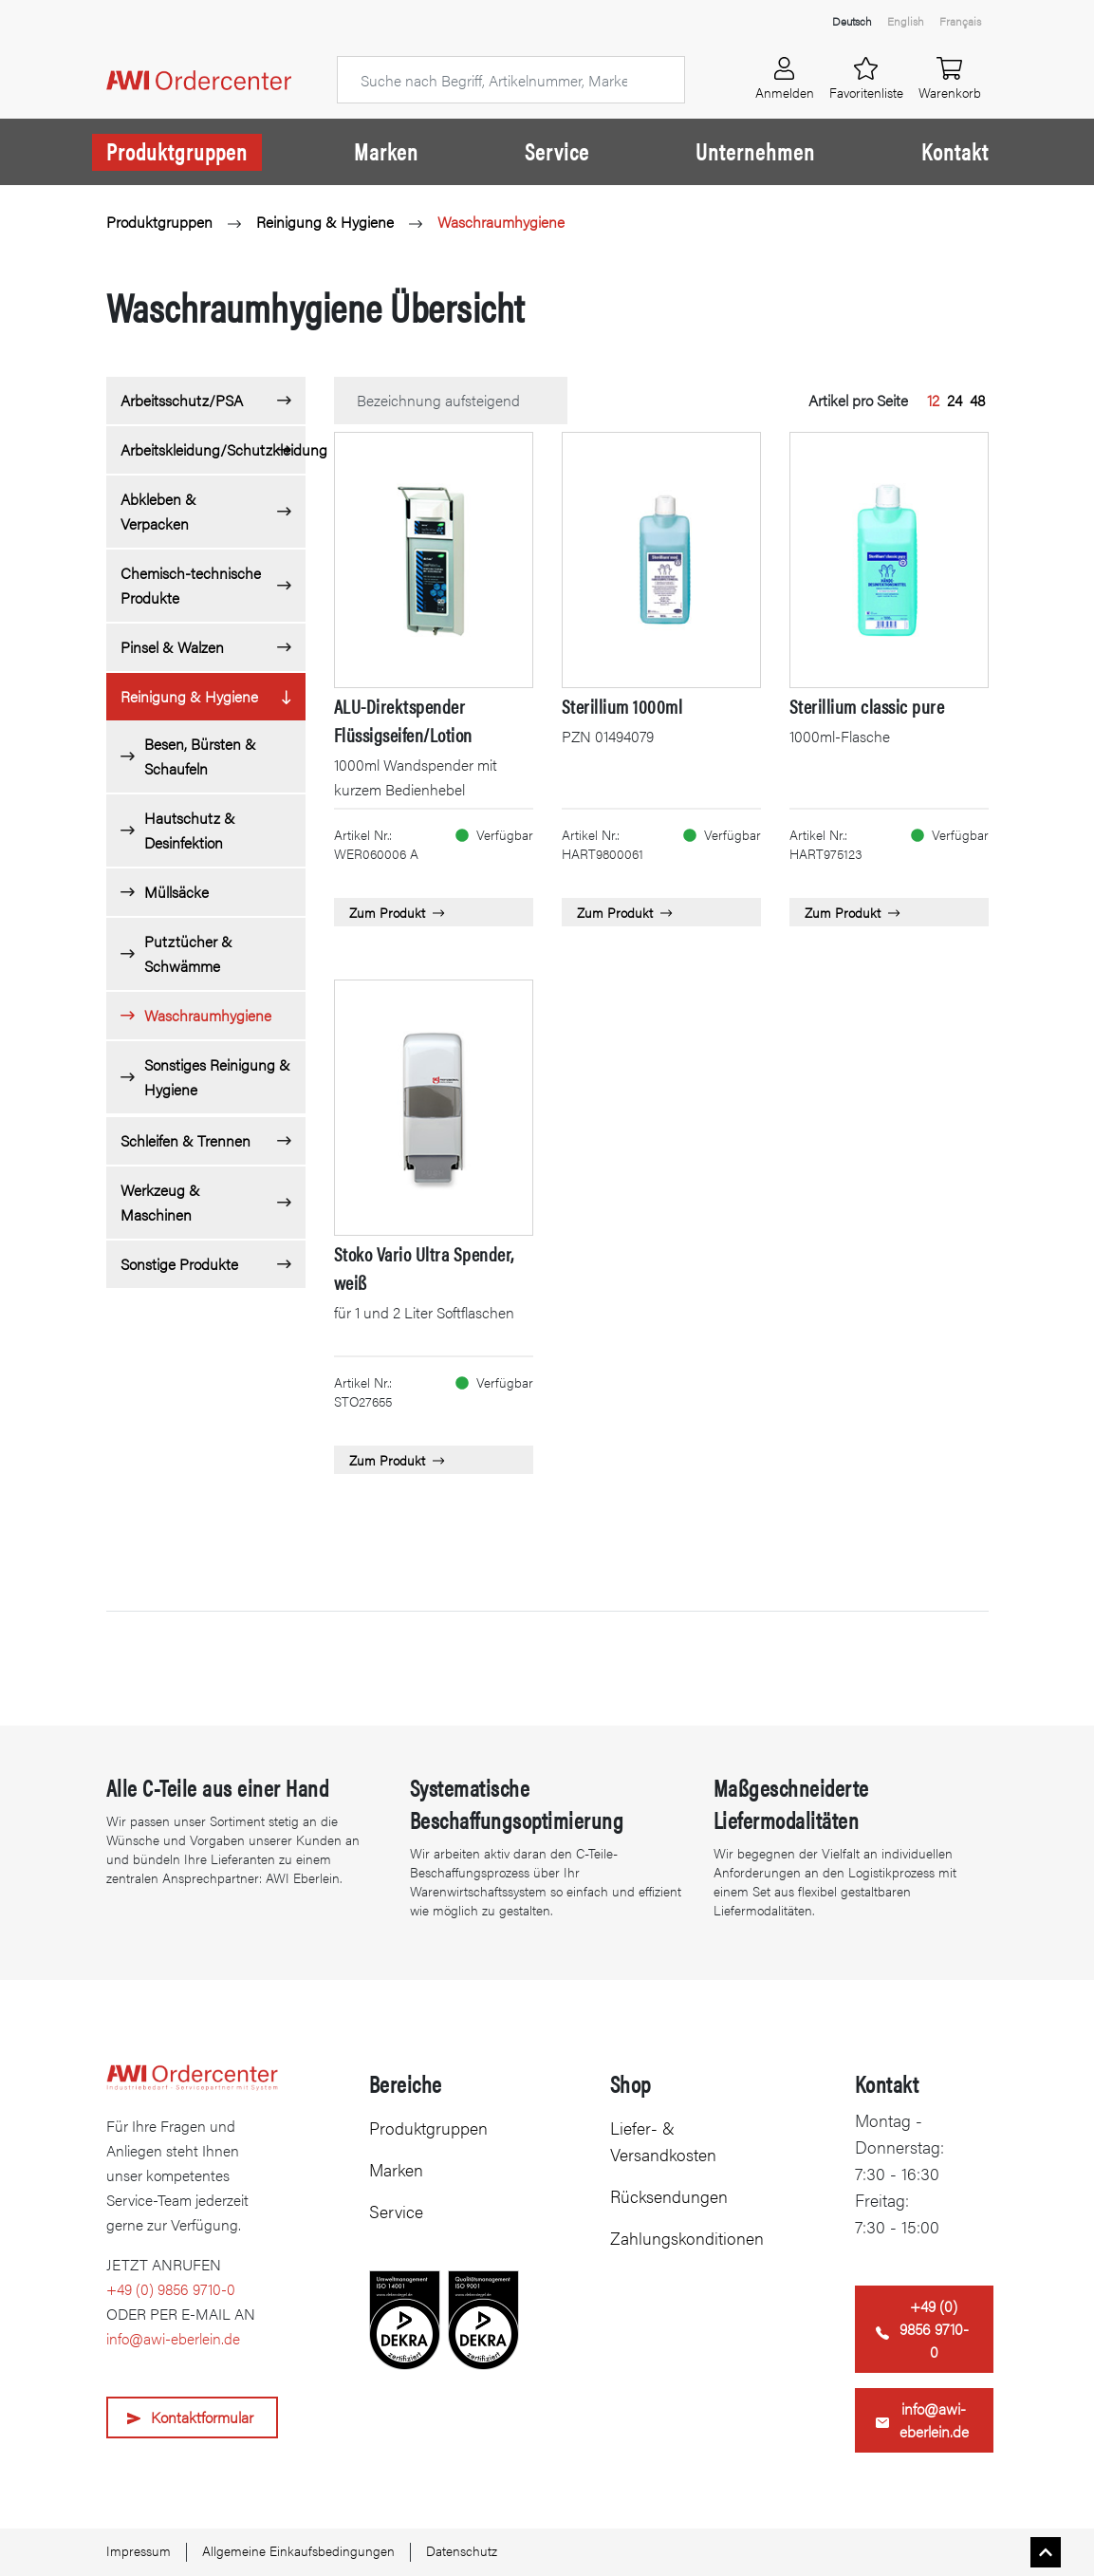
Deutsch (852, 21)
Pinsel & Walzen (172, 647)
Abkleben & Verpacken (158, 511)
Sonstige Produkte (179, 1264)
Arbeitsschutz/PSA (182, 400)
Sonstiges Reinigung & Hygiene (217, 1077)
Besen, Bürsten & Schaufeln (200, 756)
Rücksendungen (669, 2196)
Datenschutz (461, 2550)
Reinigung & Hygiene (325, 222)
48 (977, 400)
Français (960, 21)
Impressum (138, 2550)
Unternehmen (755, 151)
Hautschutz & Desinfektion (189, 830)
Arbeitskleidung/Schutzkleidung (213, 449)
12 (933, 400)
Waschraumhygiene (501, 222)
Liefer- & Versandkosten (663, 2141)
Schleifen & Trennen (185, 1140)
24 (954, 400)
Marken (386, 151)
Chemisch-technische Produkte (191, 585)
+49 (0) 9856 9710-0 (170, 2289)
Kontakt (955, 151)
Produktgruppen (177, 151)
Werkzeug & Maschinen (160, 1202)
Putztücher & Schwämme (188, 953)
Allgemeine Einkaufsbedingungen (298, 2550)
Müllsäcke (176, 892)
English (905, 21)
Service (557, 151)
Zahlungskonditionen (687, 2237)
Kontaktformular (202, 2417)
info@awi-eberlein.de (173, 2338)
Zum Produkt (396, 912)
